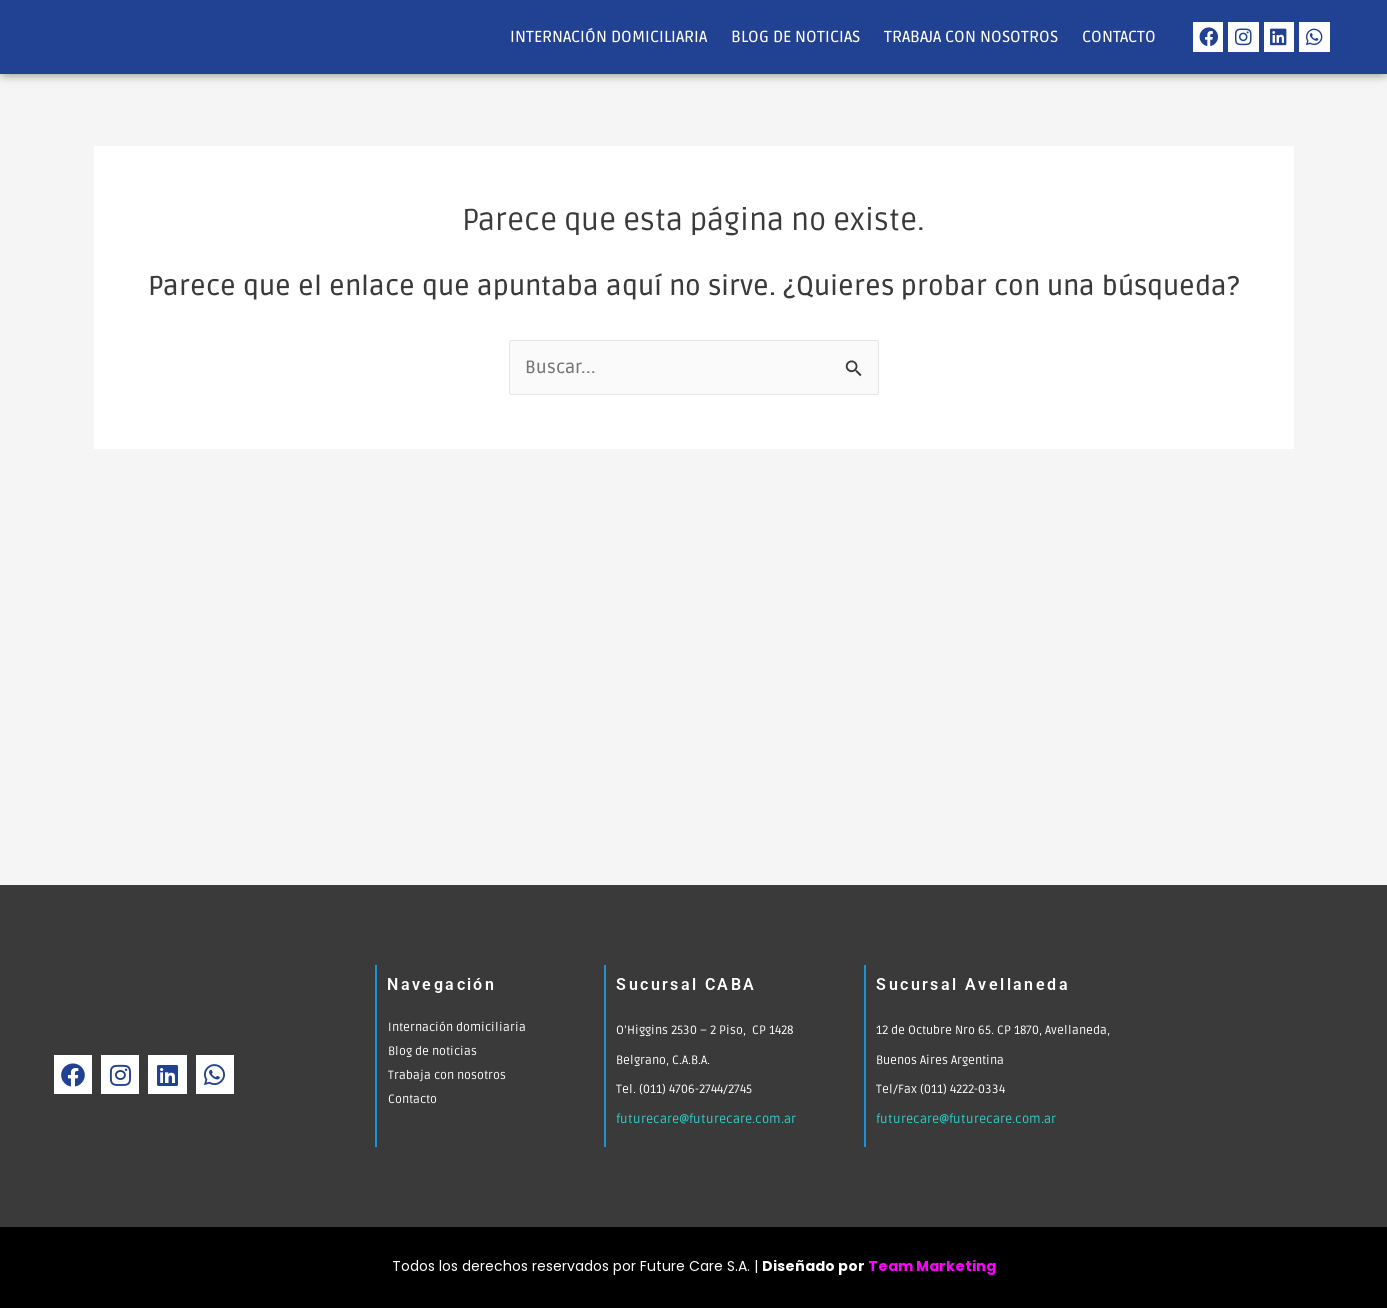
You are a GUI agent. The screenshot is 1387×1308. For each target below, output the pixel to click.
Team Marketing (932, 1266)
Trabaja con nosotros (971, 37)
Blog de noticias (795, 37)
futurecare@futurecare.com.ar (702, 1119)
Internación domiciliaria (608, 37)
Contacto (1119, 37)
